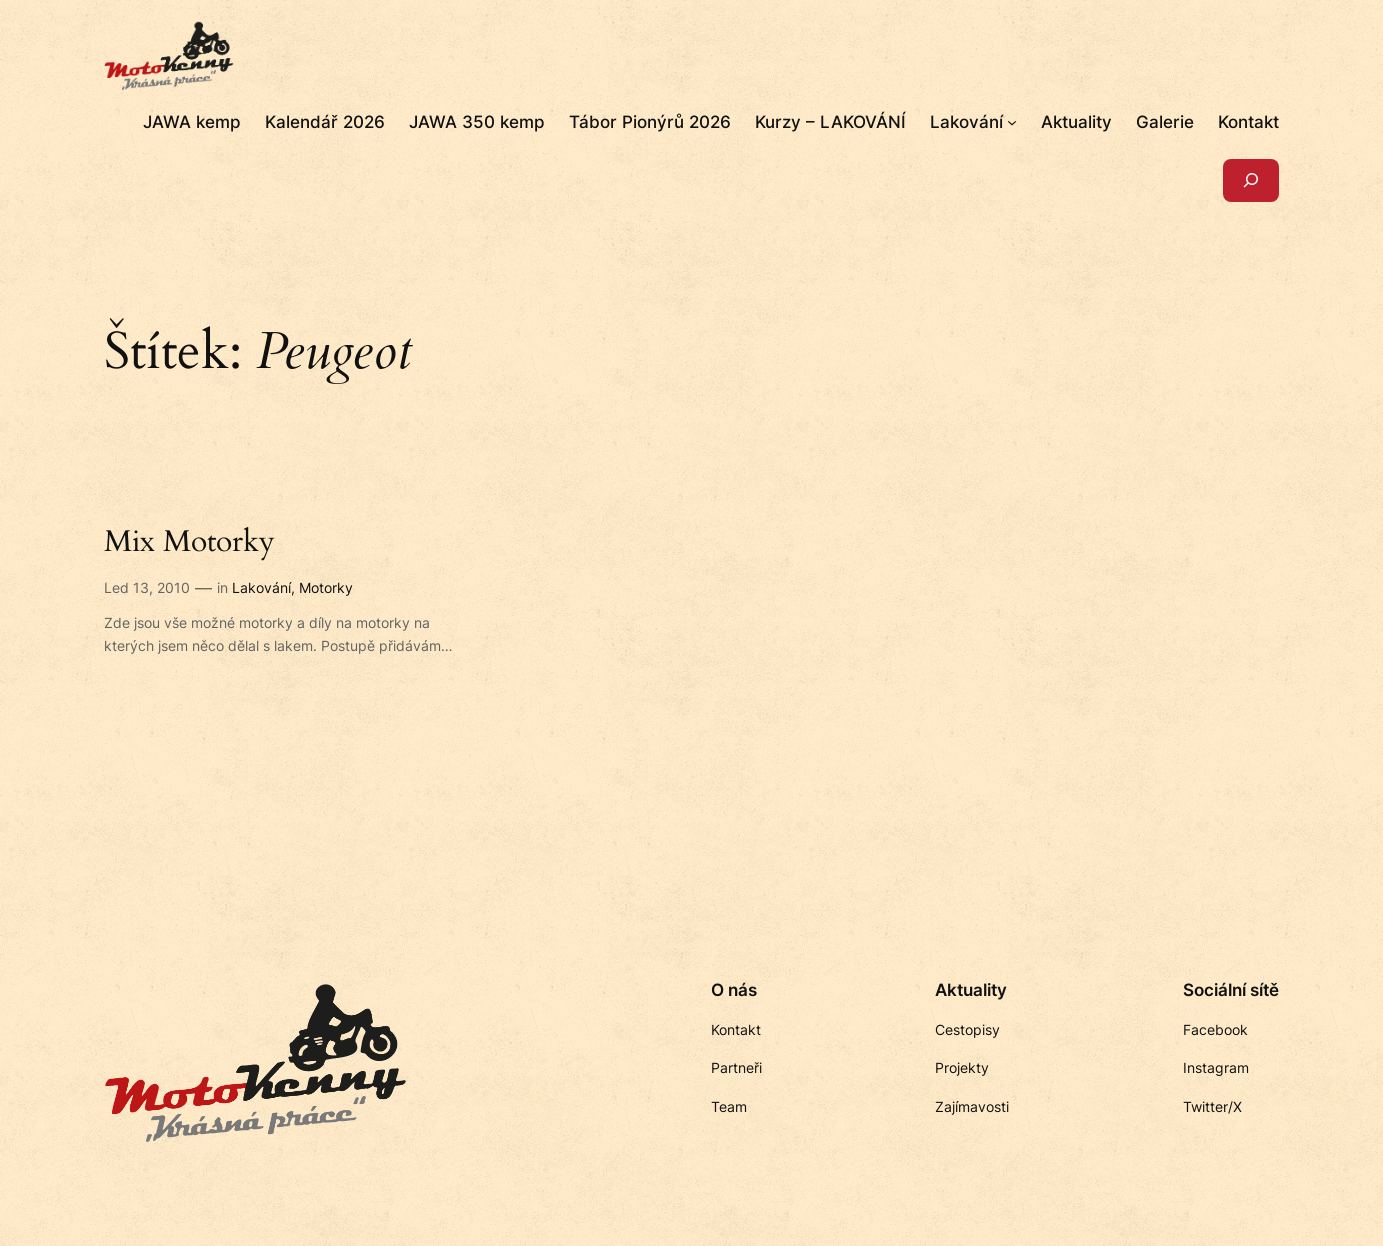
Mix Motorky (189, 543)
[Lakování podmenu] (1012, 122)
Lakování (261, 587)
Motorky (326, 587)
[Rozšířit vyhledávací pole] (1251, 180)
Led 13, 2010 (147, 587)
